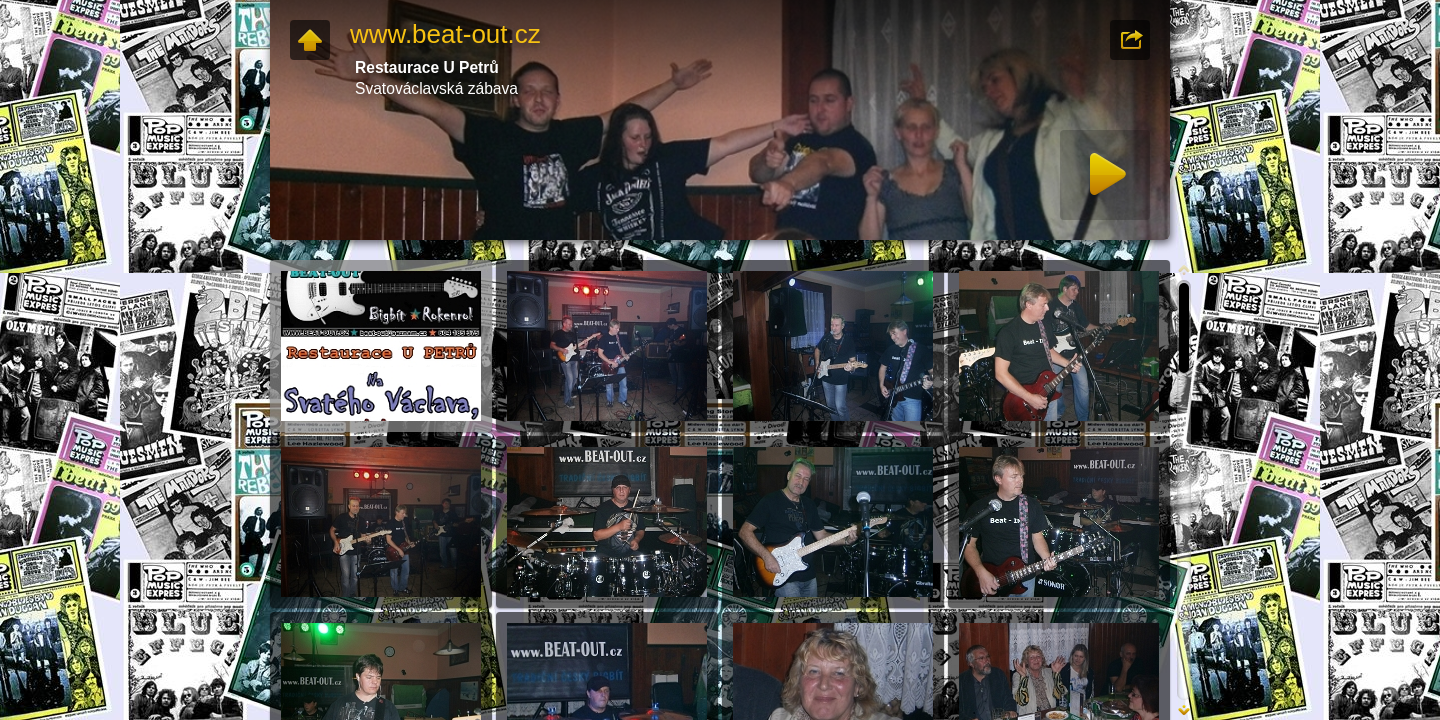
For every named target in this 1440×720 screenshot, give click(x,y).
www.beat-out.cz (445, 34)
